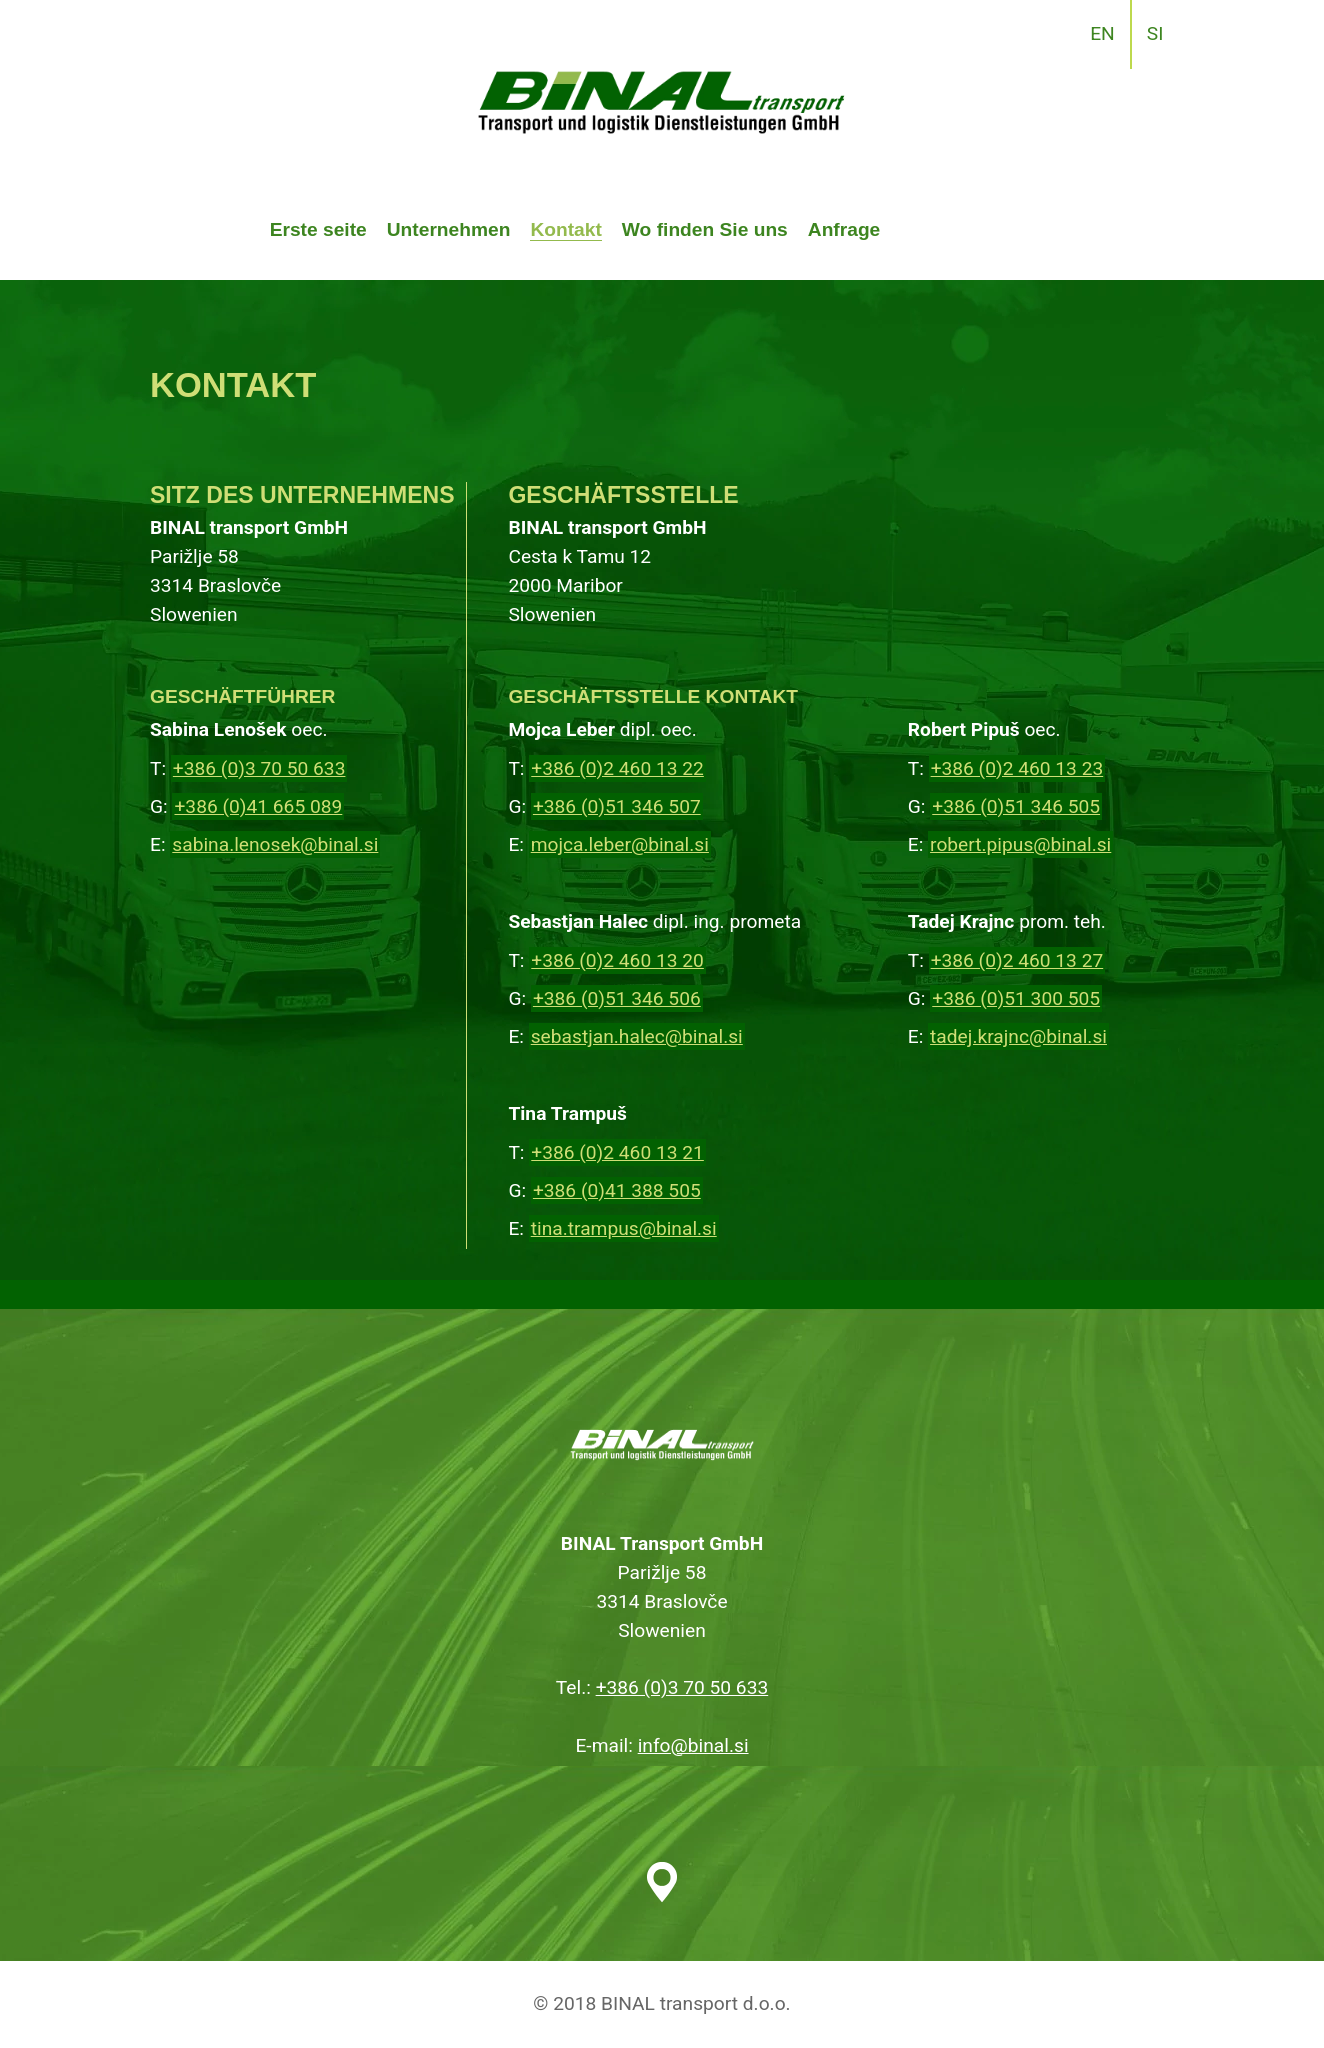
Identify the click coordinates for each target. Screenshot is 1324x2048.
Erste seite (318, 229)
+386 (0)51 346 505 (1016, 806)
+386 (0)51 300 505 (1016, 998)
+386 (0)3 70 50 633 (259, 768)
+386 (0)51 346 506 (617, 998)
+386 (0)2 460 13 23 (1017, 768)
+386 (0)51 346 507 (617, 806)
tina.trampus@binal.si (624, 1228)
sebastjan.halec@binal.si (637, 1036)
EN (1102, 33)
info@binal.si (693, 1745)
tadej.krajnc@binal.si (1018, 1036)
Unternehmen (449, 229)
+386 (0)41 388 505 (617, 1190)
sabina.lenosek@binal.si (275, 844)
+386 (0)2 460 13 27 (1017, 960)
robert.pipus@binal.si (1020, 844)
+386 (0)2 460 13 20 (617, 960)
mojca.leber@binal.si (620, 844)
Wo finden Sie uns (705, 229)
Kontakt (565, 229)
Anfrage (844, 229)
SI (1155, 33)
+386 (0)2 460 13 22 (617, 768)
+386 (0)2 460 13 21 (617, 1152)
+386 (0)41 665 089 (258, 806)
